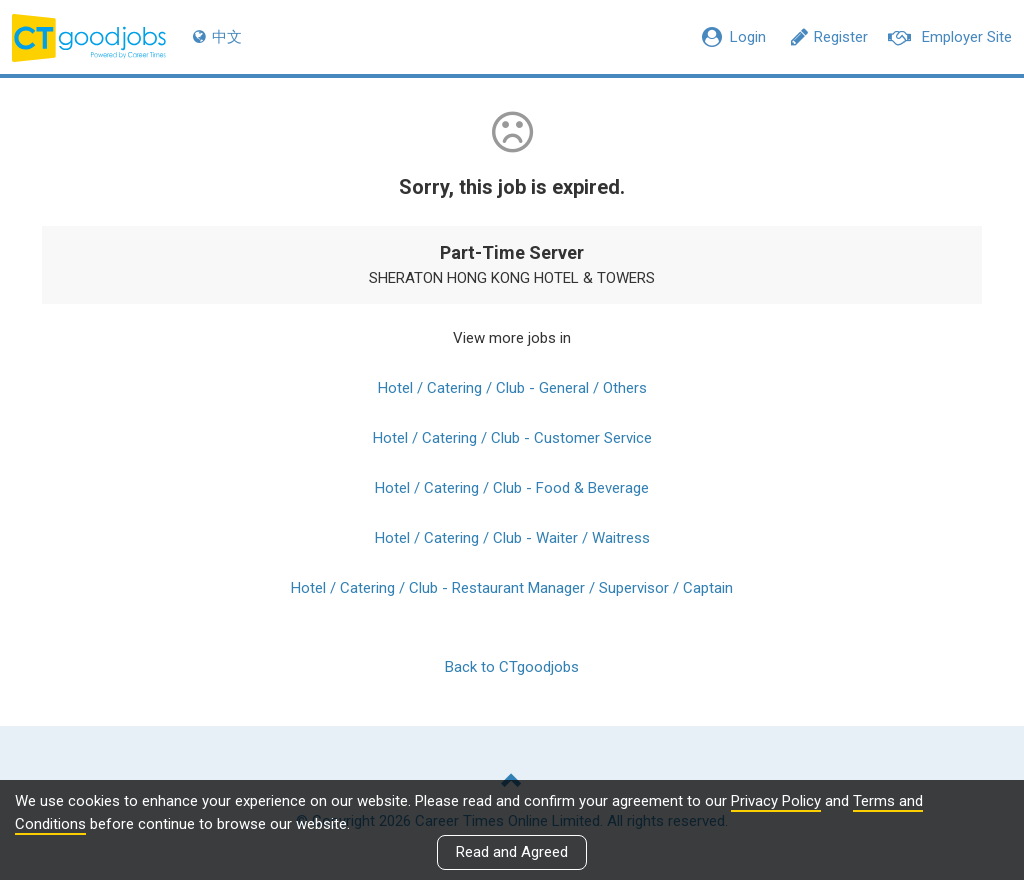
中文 (217, 37)
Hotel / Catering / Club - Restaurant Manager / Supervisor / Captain (512, 588)
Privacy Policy (776, 801)
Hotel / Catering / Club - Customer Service (512, 438)
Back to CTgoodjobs (512, 667)
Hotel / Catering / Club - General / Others (512, 388)
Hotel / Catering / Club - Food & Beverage (512, 488)
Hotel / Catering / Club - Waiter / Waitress (512, 538)
